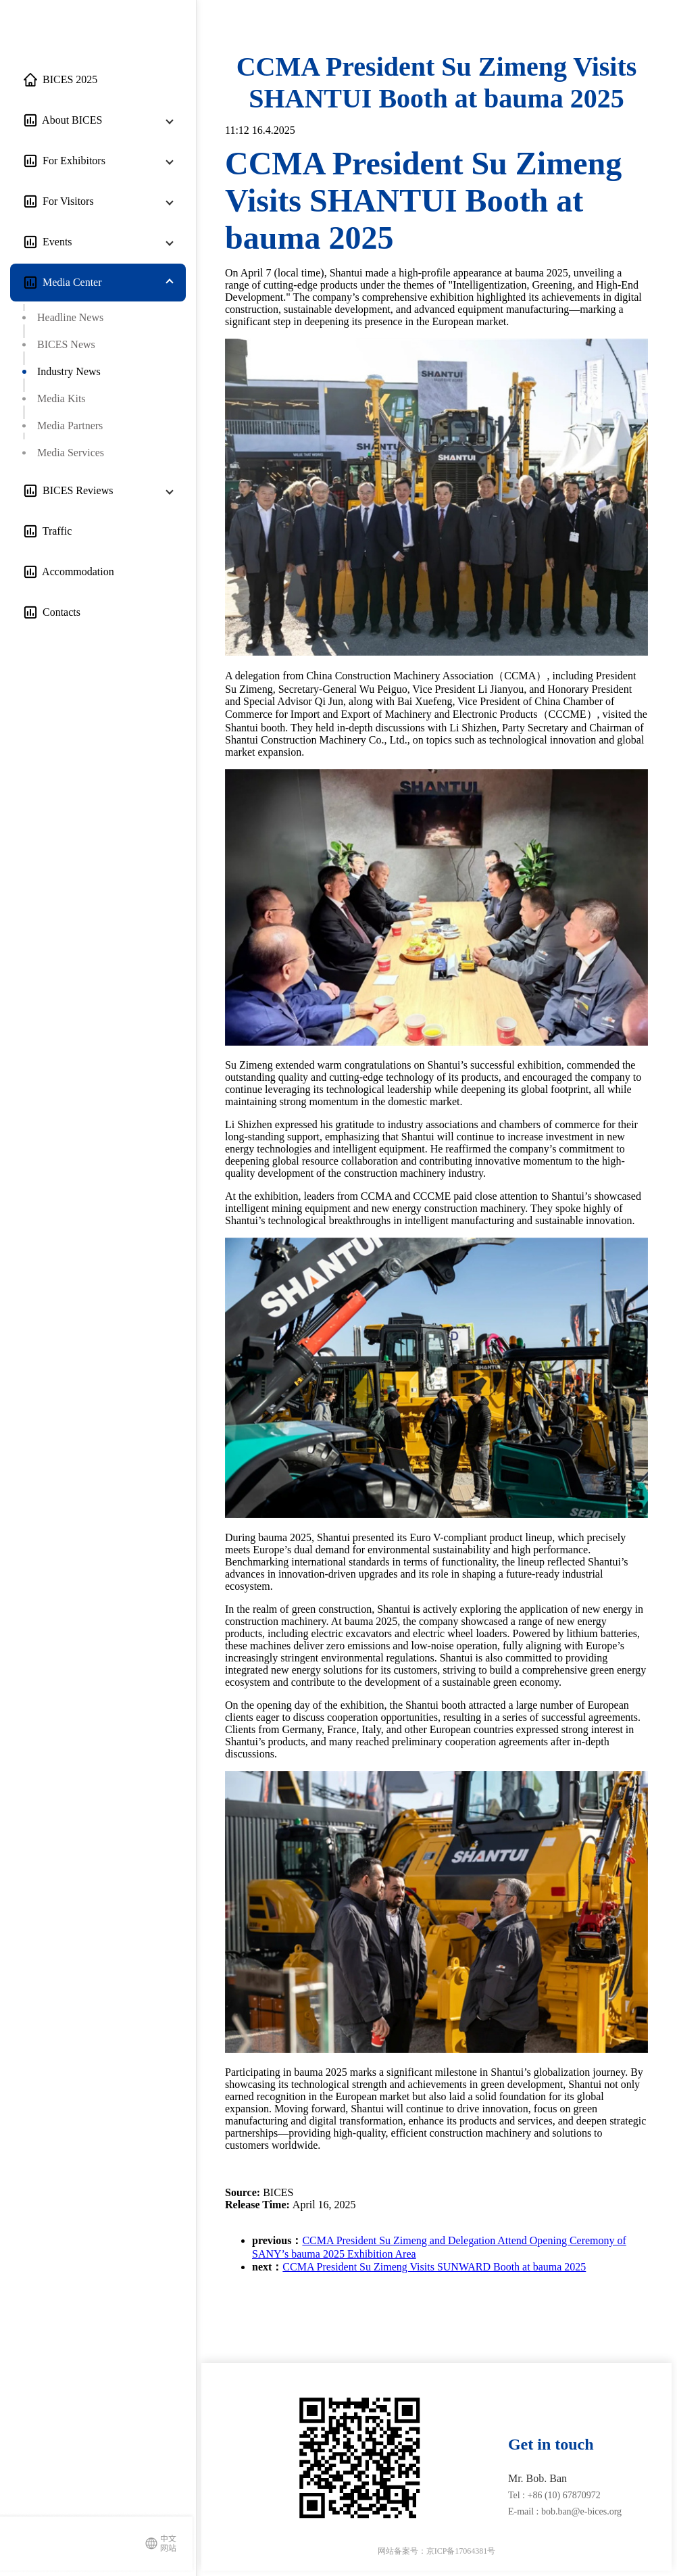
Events (54, 241)
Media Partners (70, 425)
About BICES (69, 120)
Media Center (69, 282)
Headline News (70, 317)
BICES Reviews (75, 490)
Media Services (70, 452)
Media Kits (61, 398)
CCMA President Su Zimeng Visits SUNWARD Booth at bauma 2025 (434, 2267)
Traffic (54, 531)
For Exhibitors (71, 160)
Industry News (69, 371)
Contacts (58, 612)
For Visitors (65, 201)
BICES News (66, 344)
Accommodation (75, 571)
